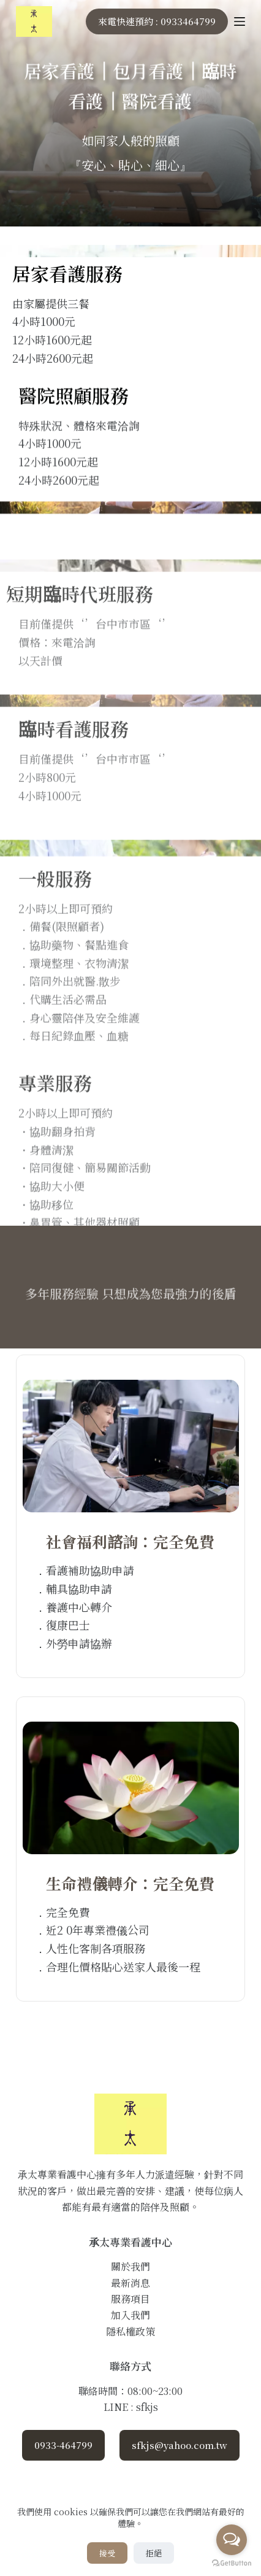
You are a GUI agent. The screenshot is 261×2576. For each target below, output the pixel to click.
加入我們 (130, 2315)
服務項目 (130, 2299)
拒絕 (154, 2553)
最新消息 (130, 2283)
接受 (107, 2553)
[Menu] (239, 21)
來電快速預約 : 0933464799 (157, 21)
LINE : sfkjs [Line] (131, 2407)
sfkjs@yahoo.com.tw (179, 2445)
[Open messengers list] (231, 2539)
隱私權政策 (130, 2331)
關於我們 (130, 2266)
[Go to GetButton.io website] (231, 2563)
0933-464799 (63, 2445)
